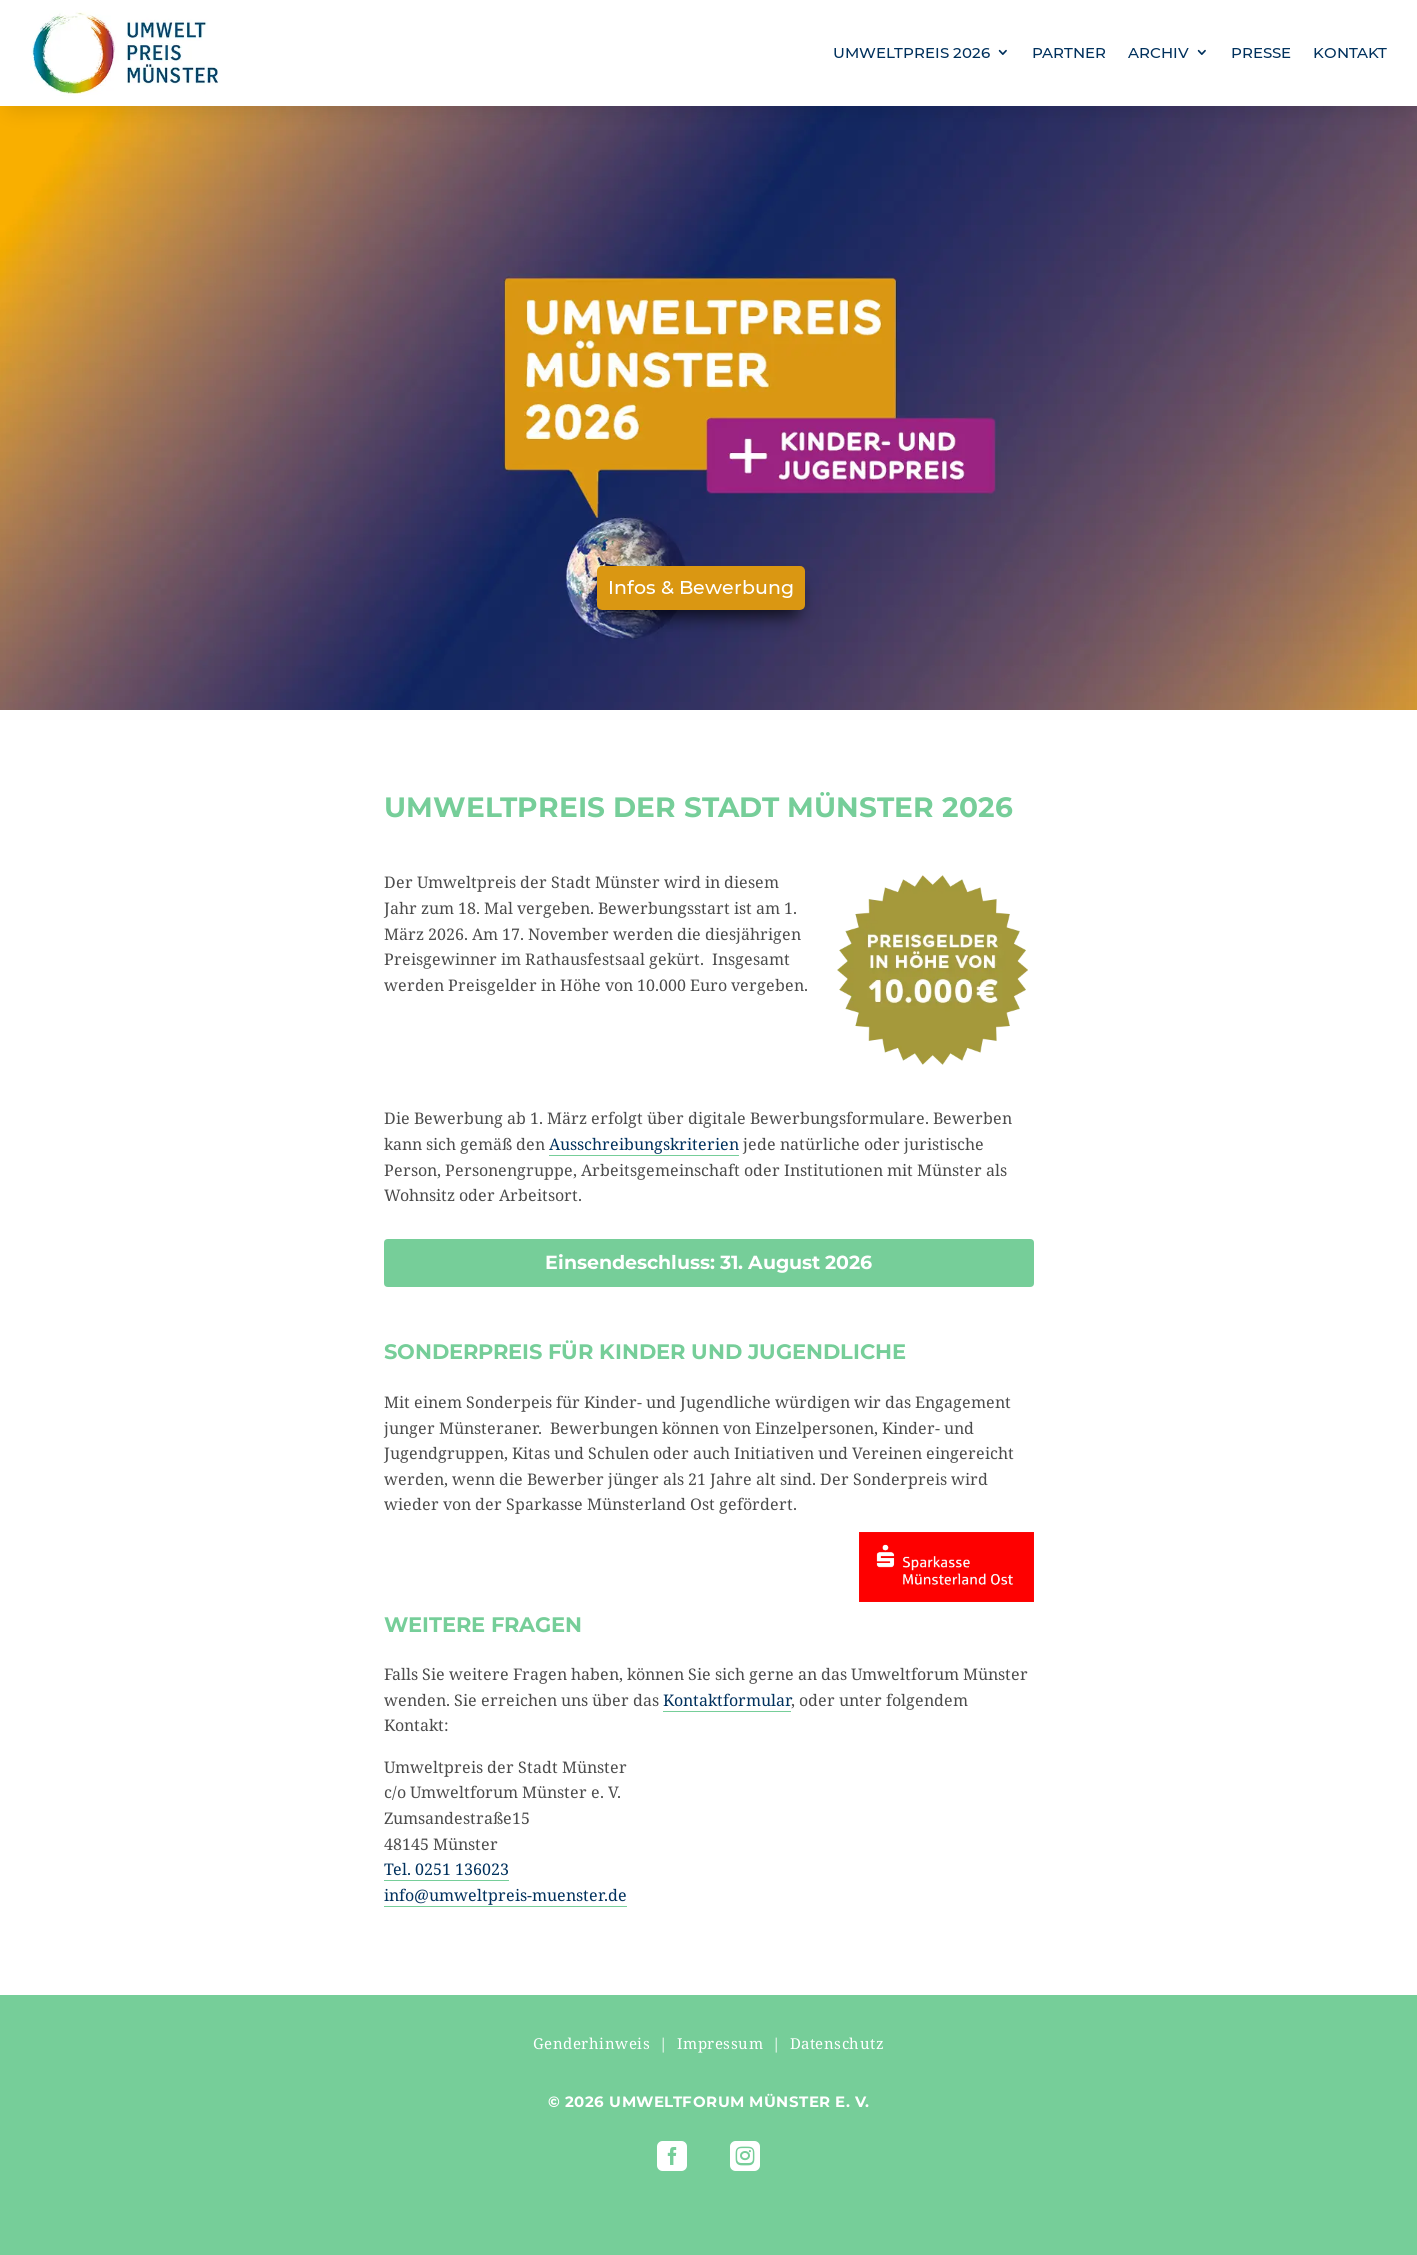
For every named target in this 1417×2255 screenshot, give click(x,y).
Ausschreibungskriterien (644, 1144)
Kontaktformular (727, 1700)
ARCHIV (1158, 52)
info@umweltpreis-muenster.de (505, 1895)
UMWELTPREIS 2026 (911, 52)
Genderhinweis (592, 2043)
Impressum (720, 2043)
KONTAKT (1350, 52)
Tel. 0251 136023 (446, 1869)
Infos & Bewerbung (701, 587)
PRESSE (1261, 52)
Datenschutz (837, 2043)
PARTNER (1069, 52)
